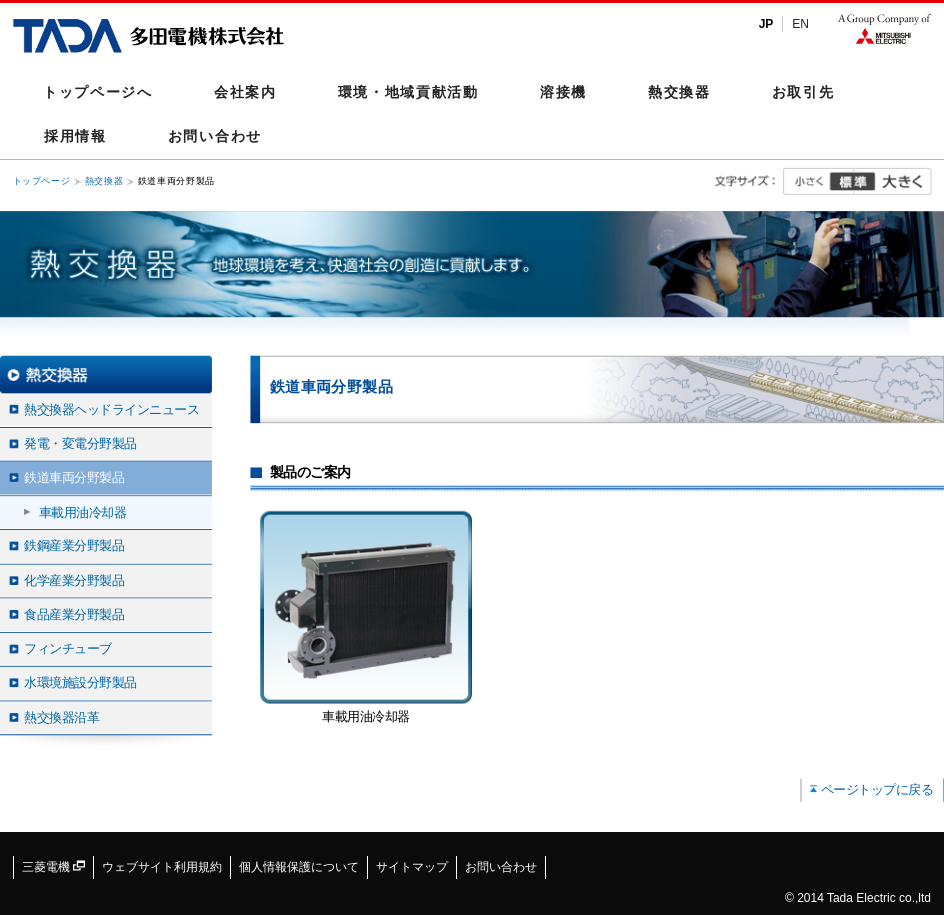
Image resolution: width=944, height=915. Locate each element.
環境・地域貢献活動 (408, 92)
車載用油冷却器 (83, 511)
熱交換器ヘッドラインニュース (111, 409)
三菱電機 (53, 867)
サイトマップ (412, 867)
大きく (892, 181)
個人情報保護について (299, 867)
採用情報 (75, 136)
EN (800, 24)
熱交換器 (679, 92)
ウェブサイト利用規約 (162, 867)
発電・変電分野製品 (80, 443)
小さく (818, 181)
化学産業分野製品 (74, 580)
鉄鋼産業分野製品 (74, 546)
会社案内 (245, 92)
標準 (852, 181)
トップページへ (98, 92)
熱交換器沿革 (61, 717)
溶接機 (563, 92)
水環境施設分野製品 (80, 682)
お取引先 (803, 92)
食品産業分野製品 (74, 614)
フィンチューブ (68, 648)
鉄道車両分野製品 (74, 477)
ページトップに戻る (877, 789)
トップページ (42, 181)
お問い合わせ (215, 136)
